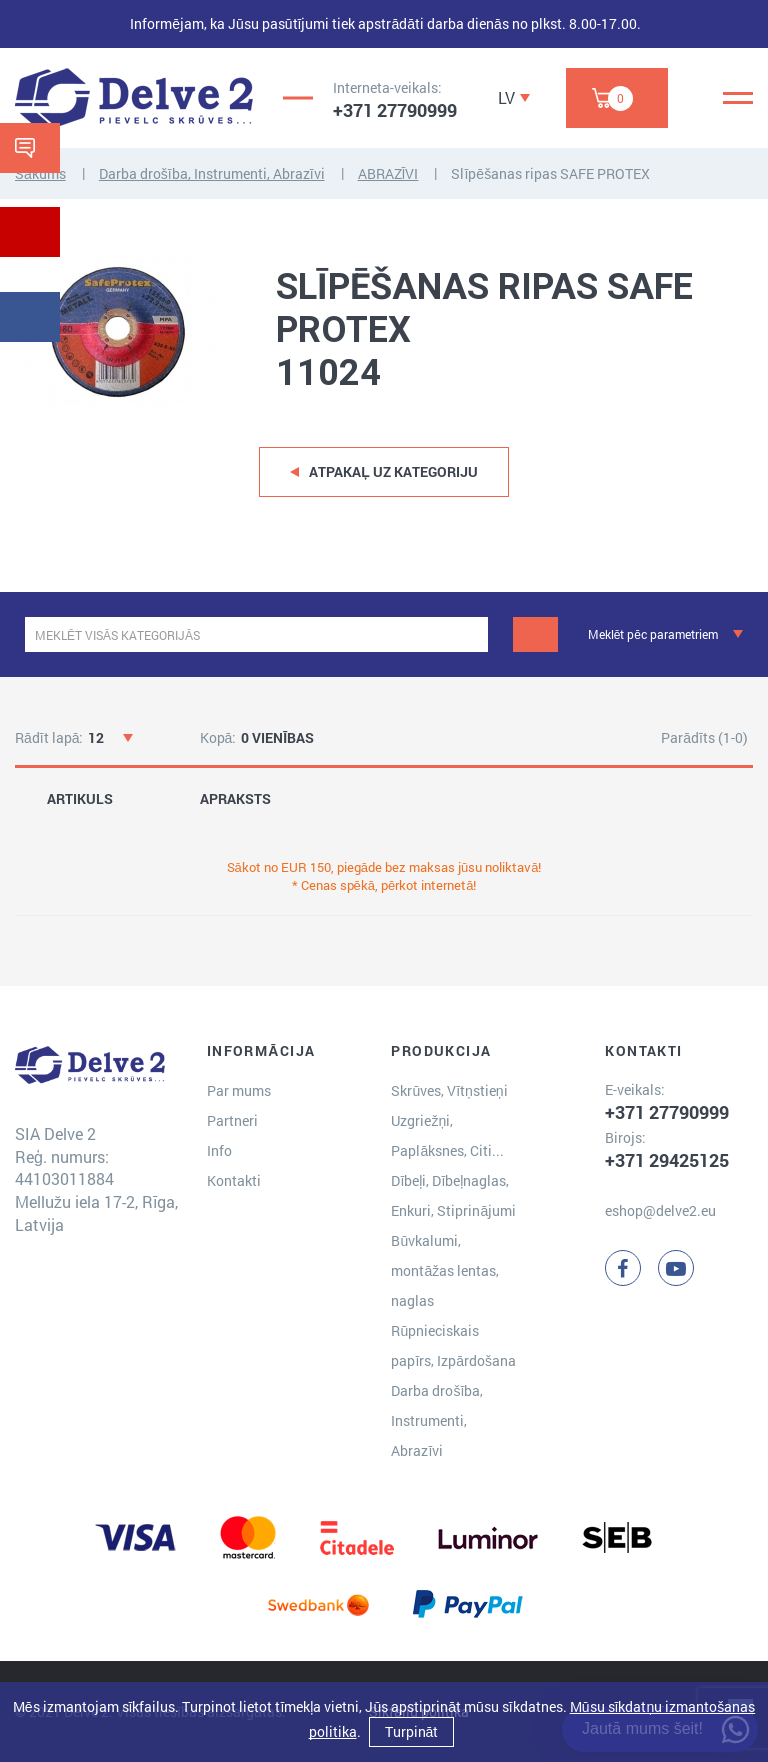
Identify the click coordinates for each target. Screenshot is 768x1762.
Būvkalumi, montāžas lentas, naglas (445, 1270)
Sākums (40, 173)
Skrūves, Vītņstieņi (449, 1090)
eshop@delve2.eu (660, 1210)
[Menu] (738, 98)
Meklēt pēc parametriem (653, 634)
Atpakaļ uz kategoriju (393, 471)
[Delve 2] (134, 98)
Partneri (232, 1120)
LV (506, 97)
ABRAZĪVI (388, 173)
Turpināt (412, 1731)
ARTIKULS (80, 799)
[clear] (470, 634)
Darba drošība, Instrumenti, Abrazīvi (212, 173)
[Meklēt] (535, 634)
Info (219, 1150)
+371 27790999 (395, 110)
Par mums (239, 1090)
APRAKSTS (235, 799)
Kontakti (234, 1180)
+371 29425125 (667, 1160)
